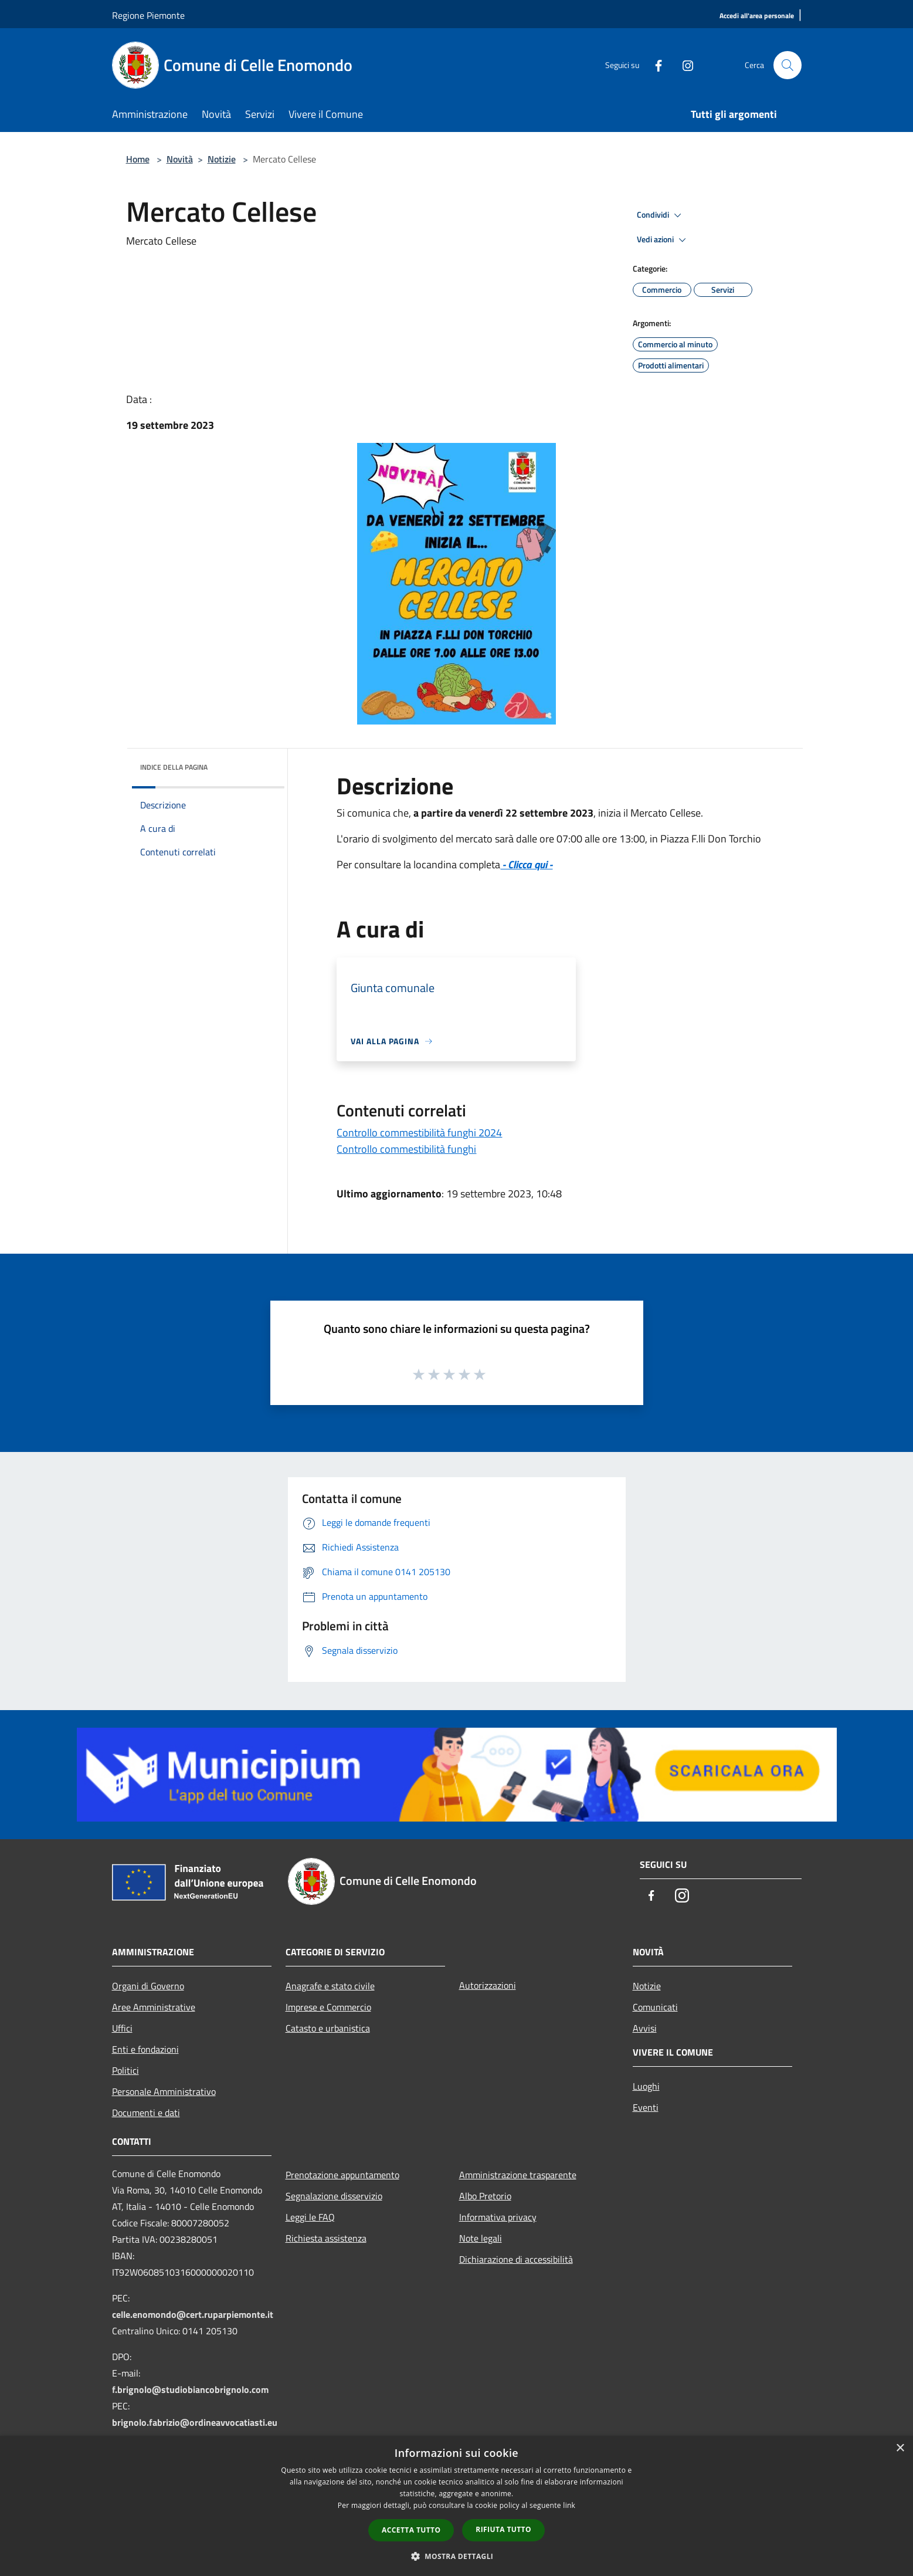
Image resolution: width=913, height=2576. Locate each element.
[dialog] (456, 2506)
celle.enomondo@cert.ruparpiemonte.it (192, 2314)
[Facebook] (654, 65)
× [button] (899, 2448)
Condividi (661, 215)
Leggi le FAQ (310, 2217)
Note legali (480, 2238)
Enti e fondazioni (145, 2049)
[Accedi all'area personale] (756, 16)
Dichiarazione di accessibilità (516, 2259)
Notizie (222, 159)
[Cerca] (787, 65)
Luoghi (646, 2086)
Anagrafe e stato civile (330, 1986)
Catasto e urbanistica (328, 2028)
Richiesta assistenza (326, 2238)
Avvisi (645, 2028)
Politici (125, 2070)
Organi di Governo (148, 1986)
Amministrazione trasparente (517, 2175)
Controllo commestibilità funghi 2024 (419, 1132)
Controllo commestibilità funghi (406, 1149)
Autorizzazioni (487, 1985)
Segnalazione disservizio (334, 2196)
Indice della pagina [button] (174, 767)
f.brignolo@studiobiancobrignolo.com (190, 2389)
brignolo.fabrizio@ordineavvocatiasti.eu (194, 2422)
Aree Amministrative (153, 2007)
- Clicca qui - (526, 864)
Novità (180, 159)
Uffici (122, 2028)
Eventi (646, 2107)
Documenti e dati (146, 2113)
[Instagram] (683, 65)
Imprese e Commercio (328, 2007)
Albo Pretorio (485, 2196)
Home (138, 159)
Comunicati (655, 2007)
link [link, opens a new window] (569, 2505)
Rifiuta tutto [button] (503, 2529)
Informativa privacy (498, 2217)
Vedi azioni (663, 240)
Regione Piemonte (148, 15)
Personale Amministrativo (164, 2091)
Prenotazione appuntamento (342, 2175)
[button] (457, 2556)
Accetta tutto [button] (411, 2530)
